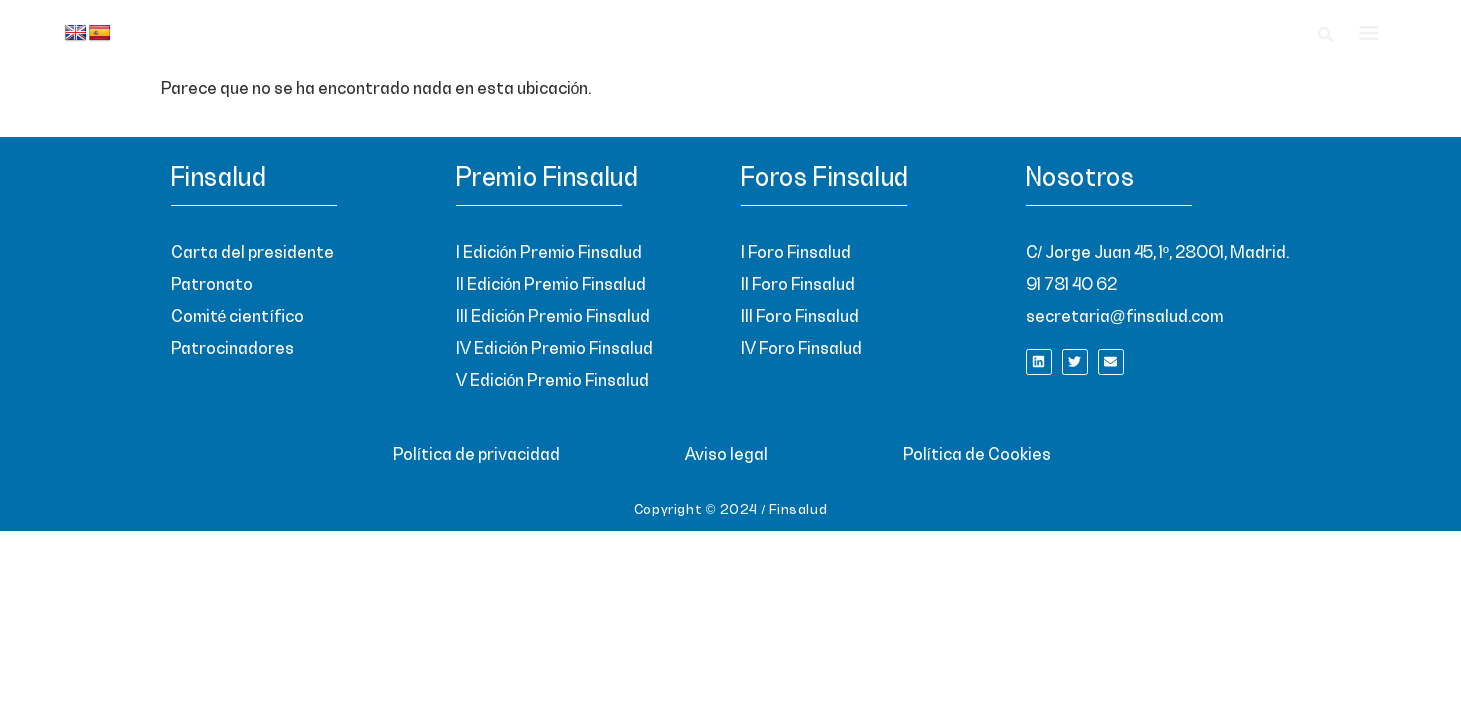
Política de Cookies (976, 454)
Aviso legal (726, 454)
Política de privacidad (477, 454)
